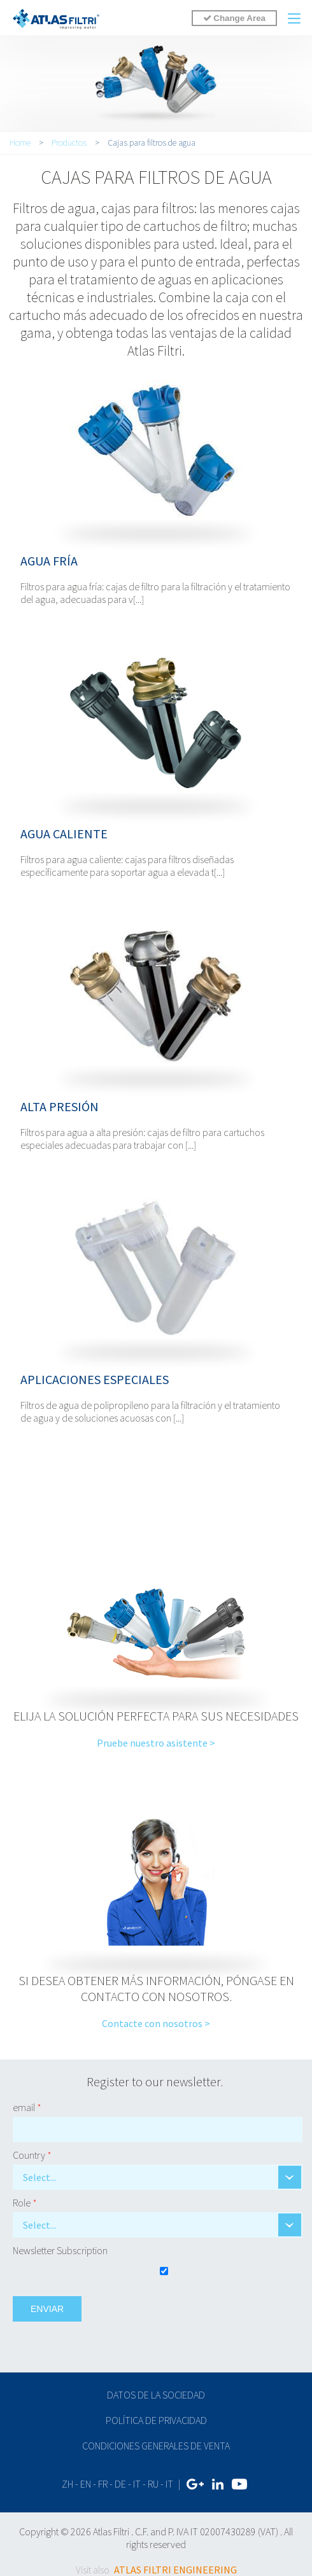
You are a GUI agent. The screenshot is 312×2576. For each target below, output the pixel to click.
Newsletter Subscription (60, 2250)
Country (32, 2155)
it (137, 2483)
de (120, 2483)
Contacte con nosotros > (156, 2023)
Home (20, 142)
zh (67, 2483)
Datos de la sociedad (156, 2394)
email (27, 2107)
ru (153, 2483)
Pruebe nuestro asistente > (156, 1742)
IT (169, 2483)
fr (103, 2483)
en (85, 2483)
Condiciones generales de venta (156, 2445)
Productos (69, 142)
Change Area (234, 18)
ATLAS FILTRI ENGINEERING (175, 2569)
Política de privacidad (156, 2420)
